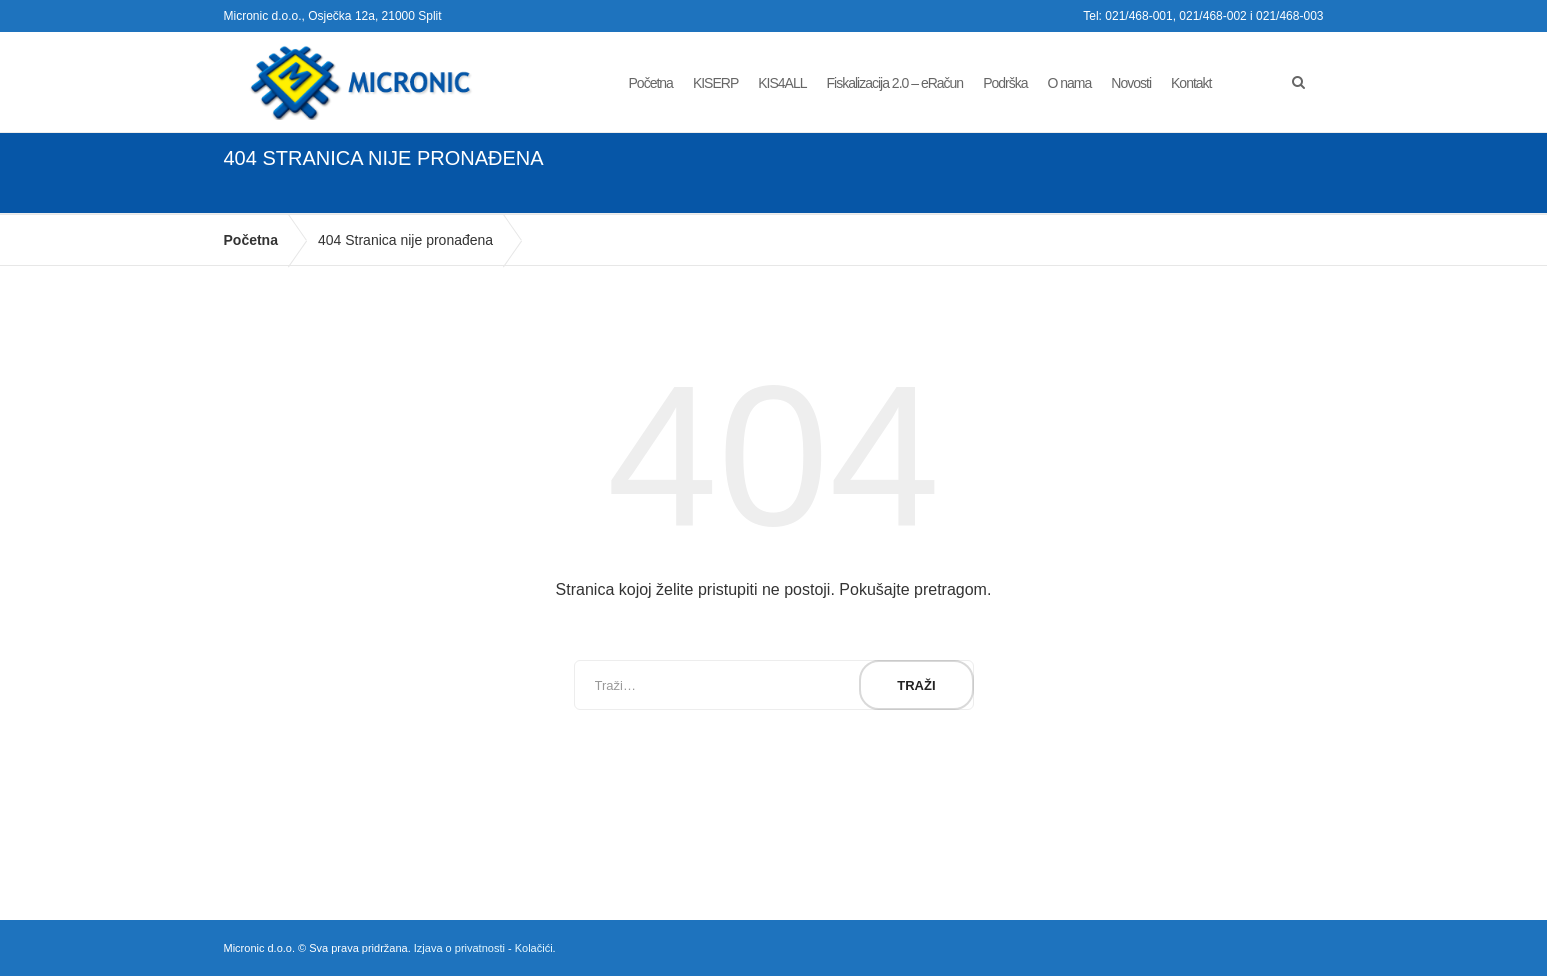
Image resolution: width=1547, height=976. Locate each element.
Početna (651, 83)
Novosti (1131, 83)
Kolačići (534, 948)
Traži (916, 685)
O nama (1070, 83)
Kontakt (1191, 83)
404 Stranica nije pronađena (405, 240)
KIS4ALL (782, 83)
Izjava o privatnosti (459, 948)
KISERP (715, 83)
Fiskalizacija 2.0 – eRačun (895, 83)
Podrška (1005, 83)
